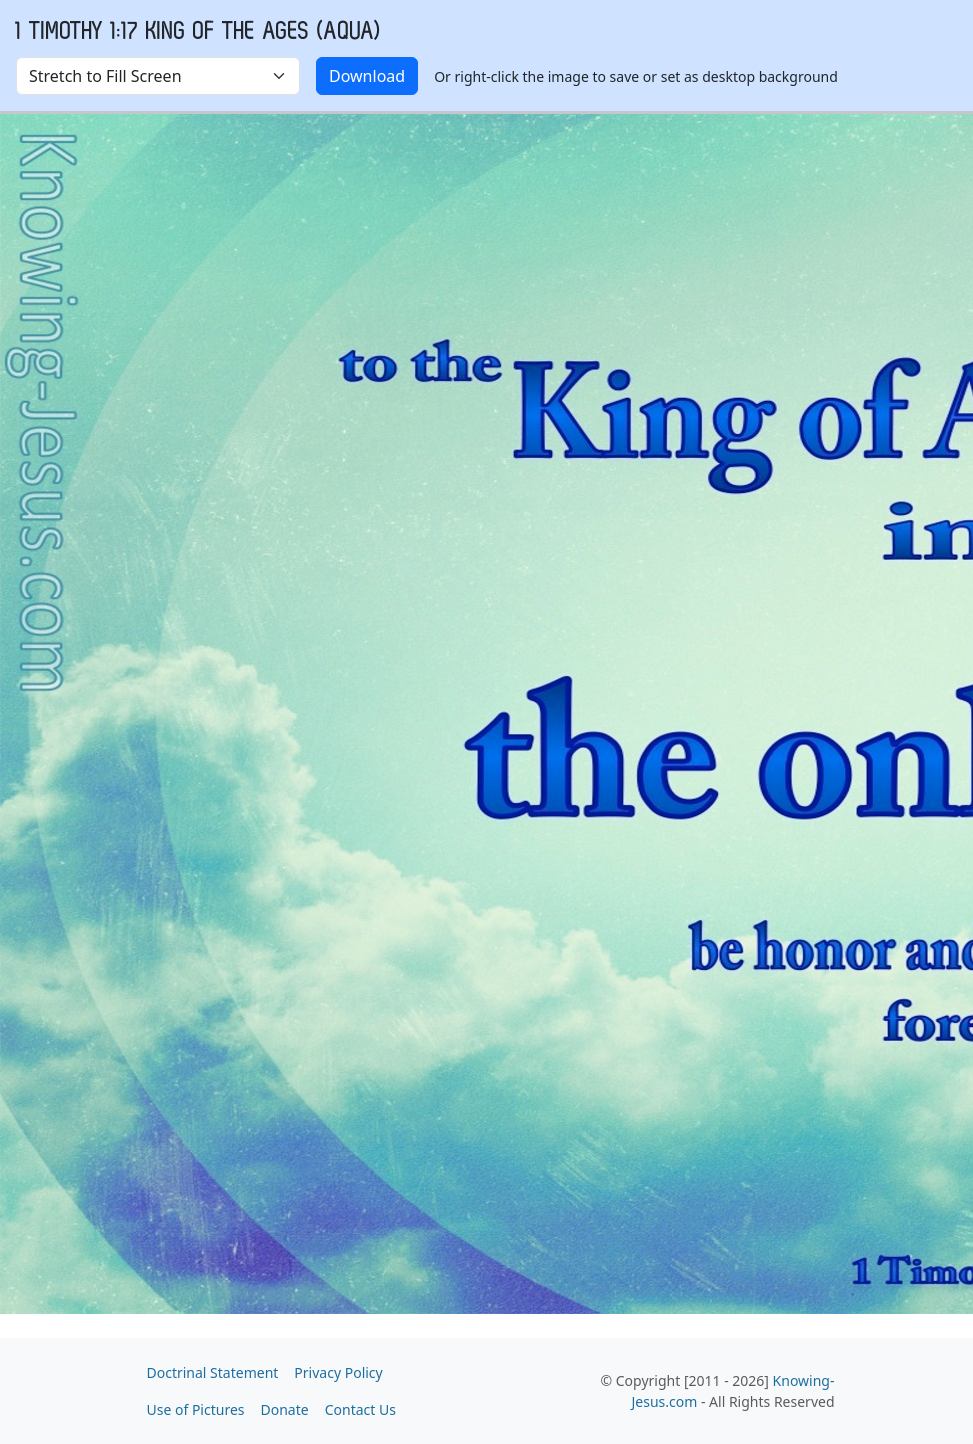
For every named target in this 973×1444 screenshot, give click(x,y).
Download (367, 76)
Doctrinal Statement (213, 1372)
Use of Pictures (196, 1409)
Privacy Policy (338, 1372)
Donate (285, 1409)
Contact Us (360, 1409)
